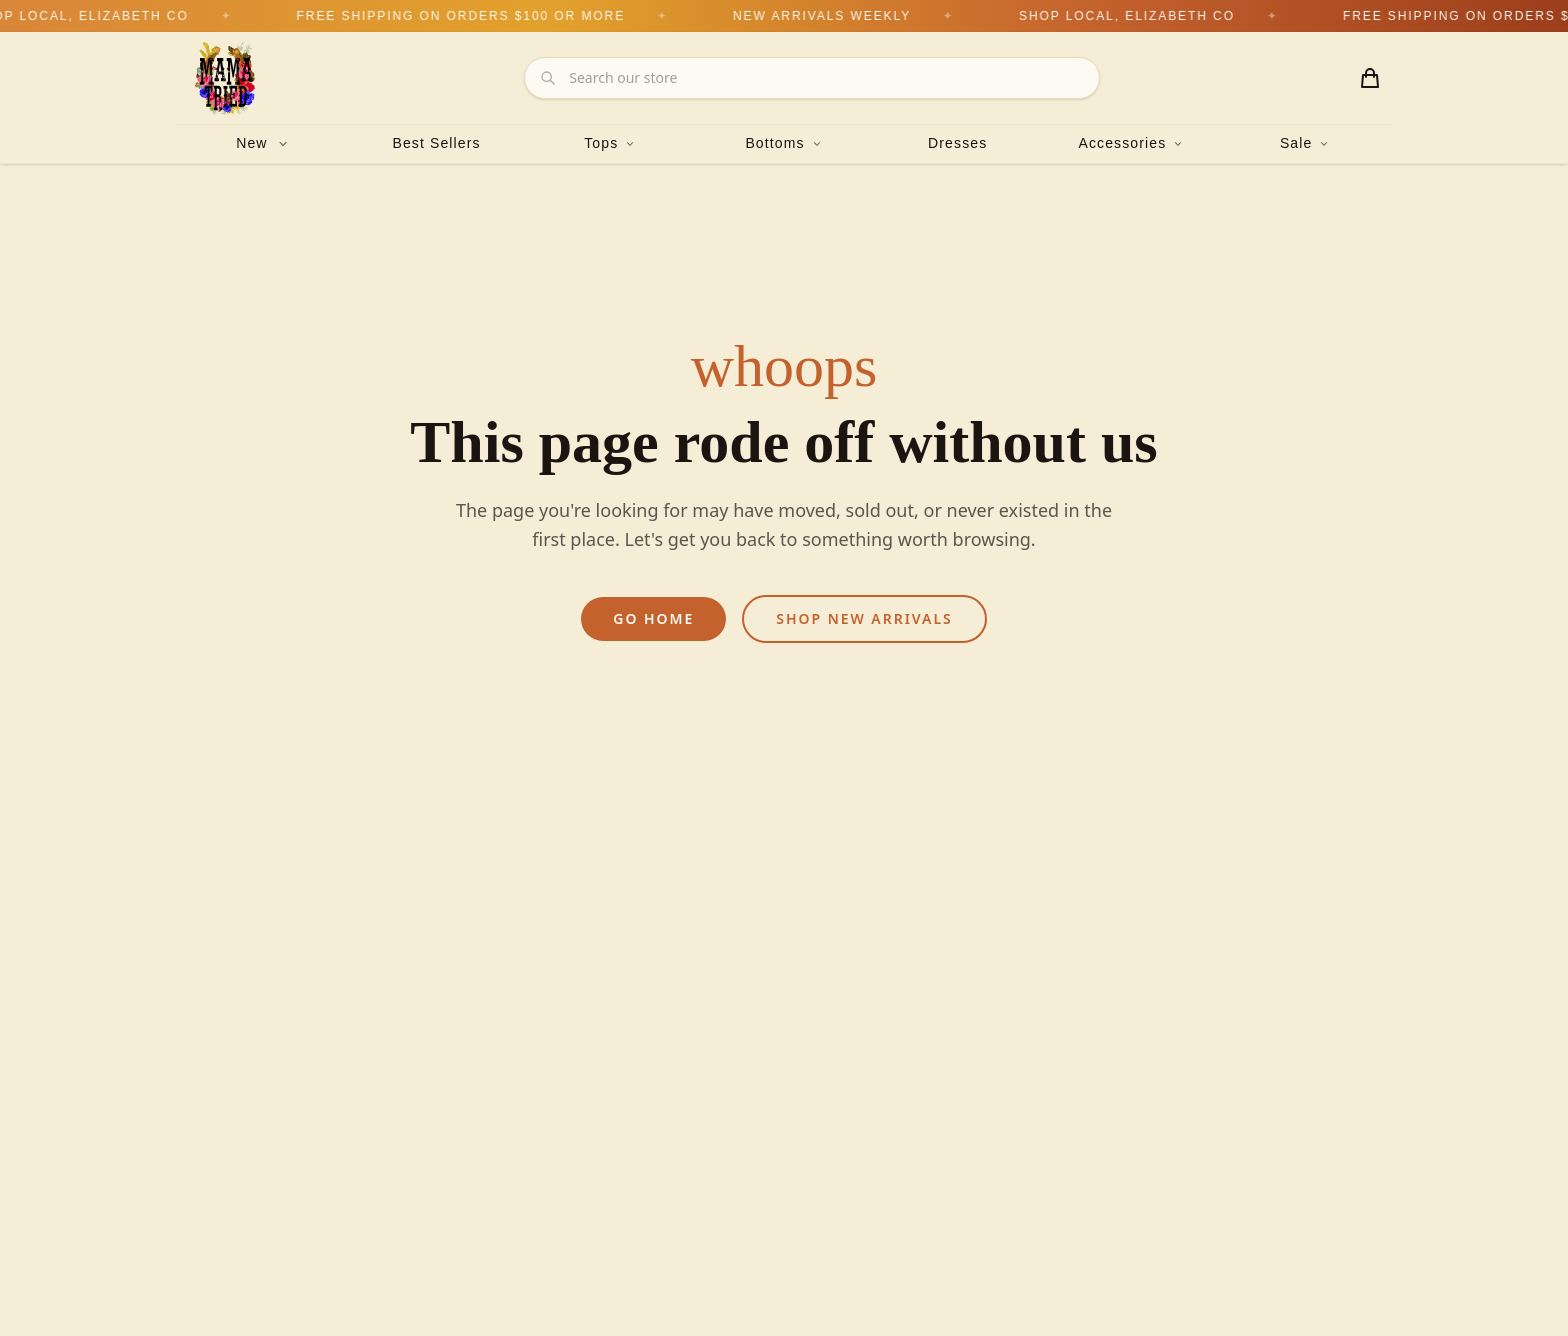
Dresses (957, 143)
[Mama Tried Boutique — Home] (226, 78)
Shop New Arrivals (864, 618)
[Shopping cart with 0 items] (1370, 78)
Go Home (653, 618)
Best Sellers (436, 143)
